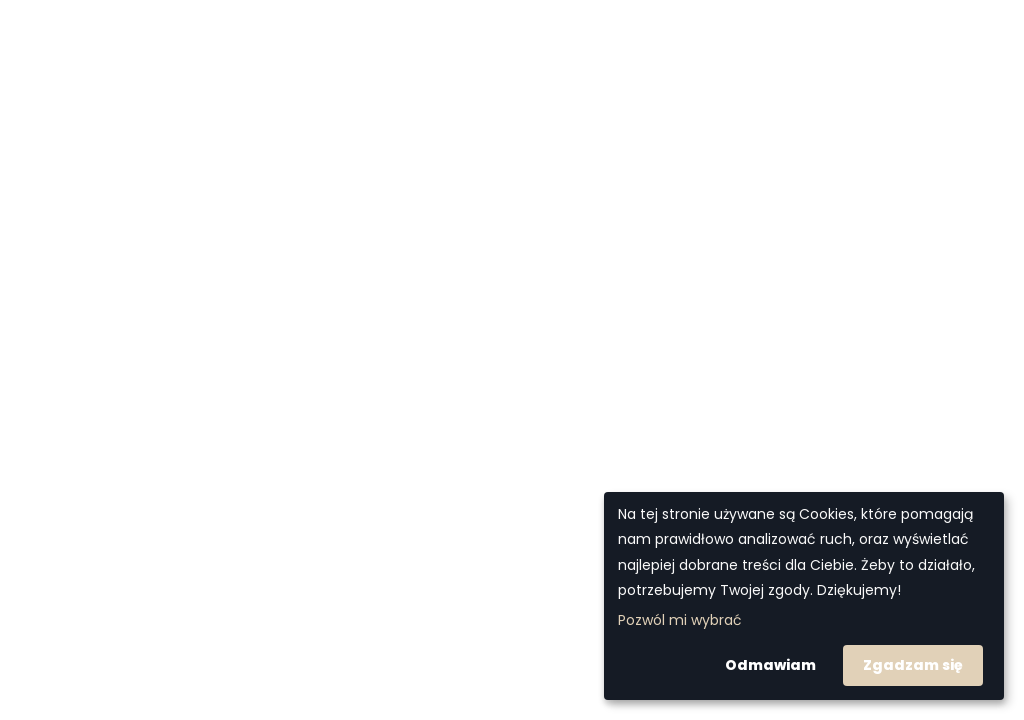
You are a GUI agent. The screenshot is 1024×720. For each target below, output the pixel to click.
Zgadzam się (913, 665)
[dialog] (804, 596)
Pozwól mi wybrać (680, 620)
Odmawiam (770, 665)
